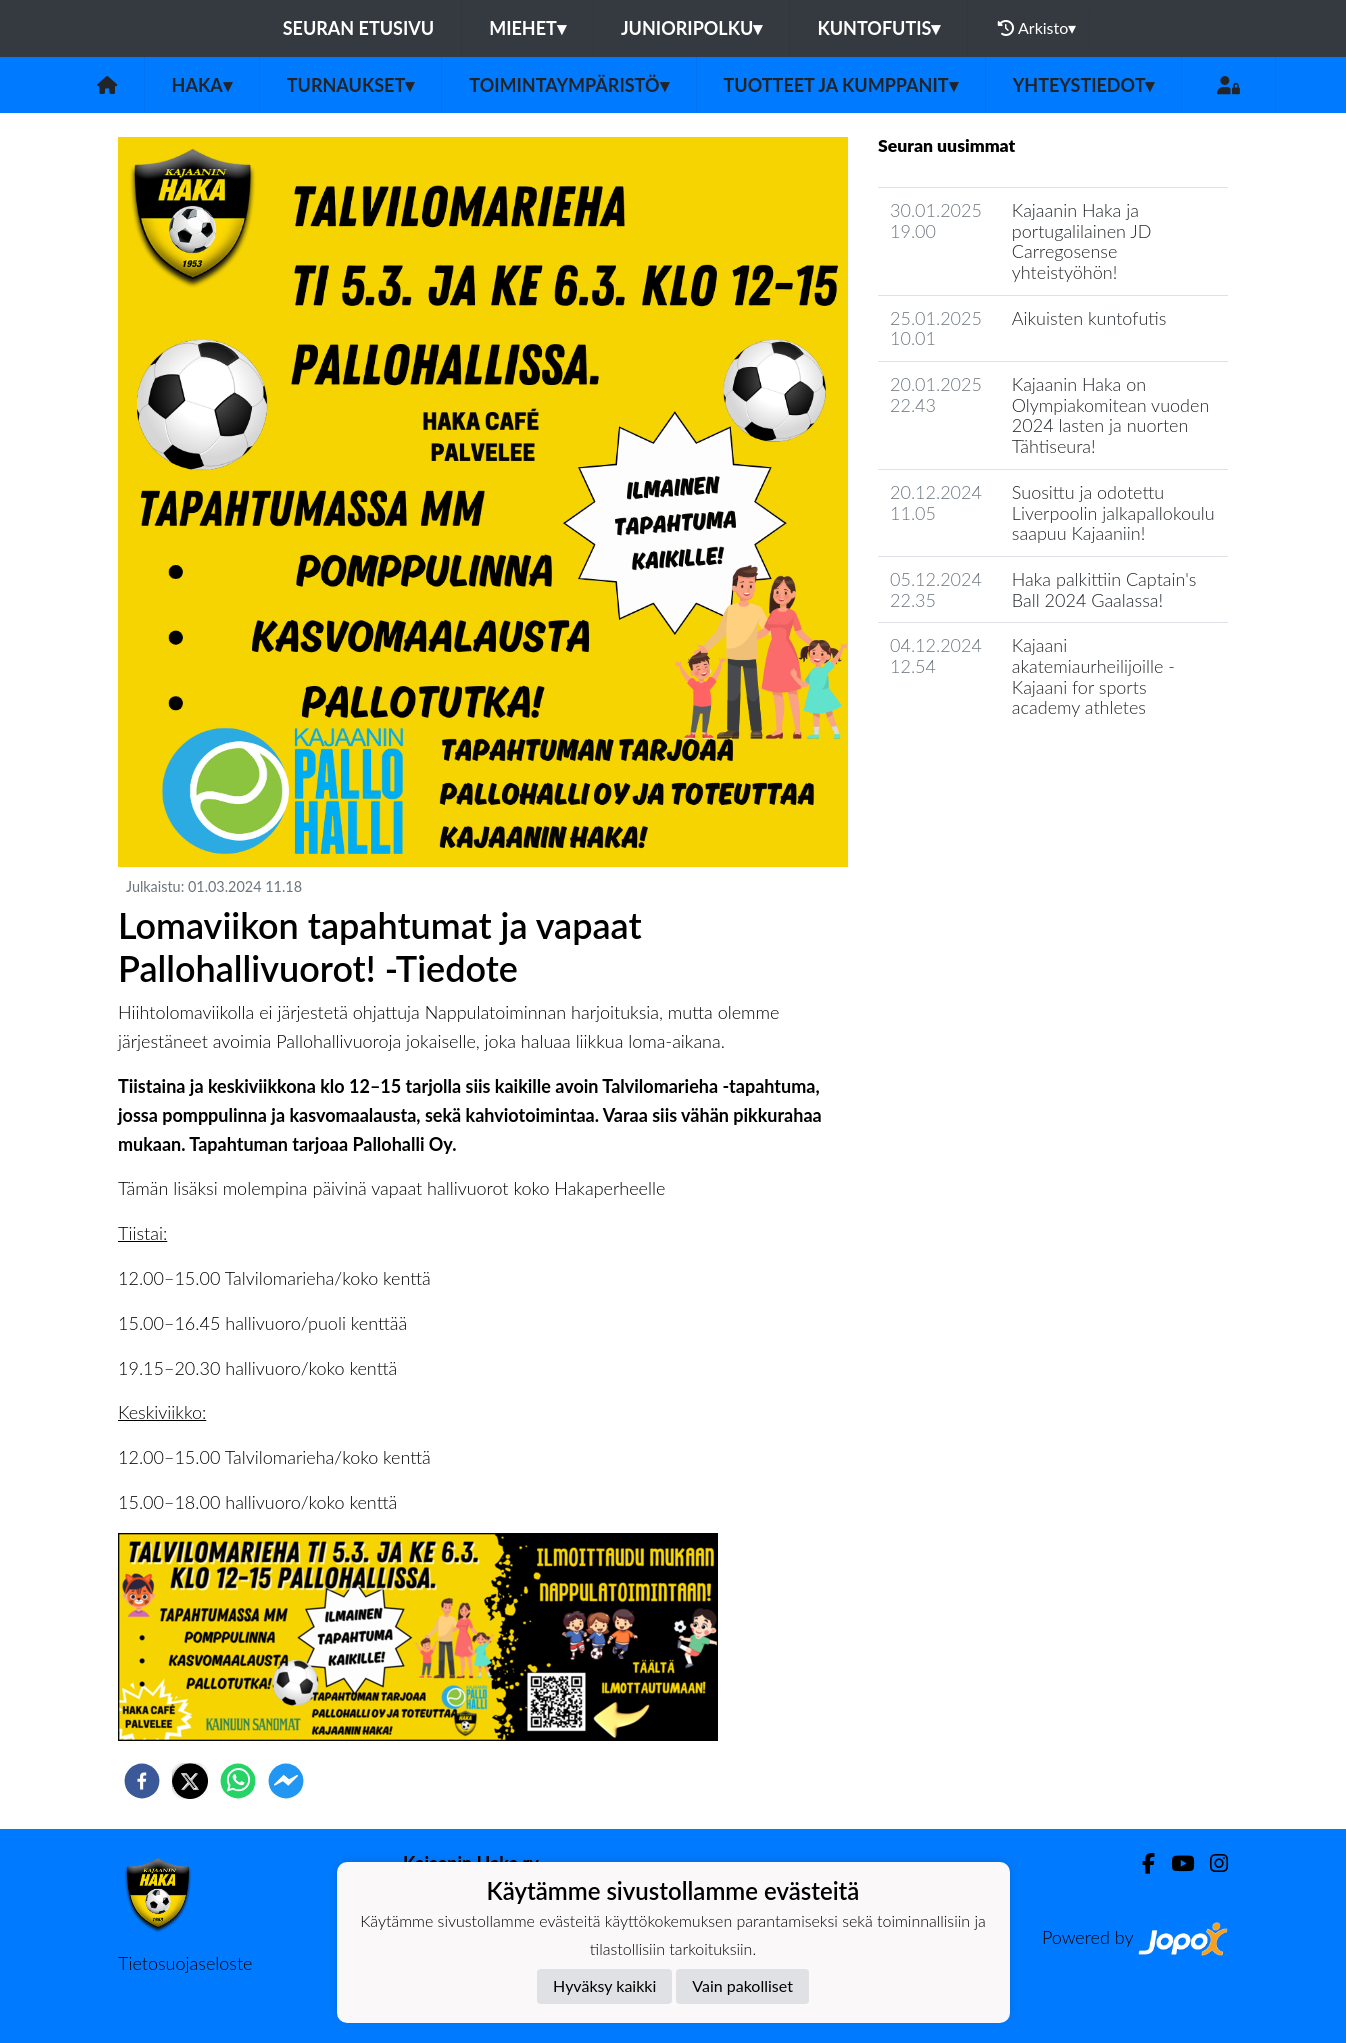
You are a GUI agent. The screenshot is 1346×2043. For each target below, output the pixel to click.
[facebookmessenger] (286, 1781)
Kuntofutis (878, 28)
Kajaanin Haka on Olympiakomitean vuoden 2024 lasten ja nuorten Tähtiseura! (1110, 415)
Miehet (527, 28)
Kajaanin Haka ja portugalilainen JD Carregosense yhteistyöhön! (1082, 241)
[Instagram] (1211, 1863)
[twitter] (190, 1781)
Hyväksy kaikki (604, 1985)
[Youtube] (1174, 1863)
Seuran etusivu (359, 28)
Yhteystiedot (1084, 85)
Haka (202, 85)
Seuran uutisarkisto (966, 764)
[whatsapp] (238, 1781)
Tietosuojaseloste (185, 1963)
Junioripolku (692, 28)
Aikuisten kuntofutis (1089, 318)
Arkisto (1037, 28)
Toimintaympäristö (568, 85)
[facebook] (142, 1781)
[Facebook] (1140, 1863)
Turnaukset (351, 85)
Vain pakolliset (742, 1985)
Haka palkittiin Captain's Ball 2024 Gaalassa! (1104, 589)
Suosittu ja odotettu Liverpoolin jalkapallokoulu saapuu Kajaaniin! (1113, 512)
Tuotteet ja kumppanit (841, 85)
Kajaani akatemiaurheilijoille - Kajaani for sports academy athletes (1093, 676)
